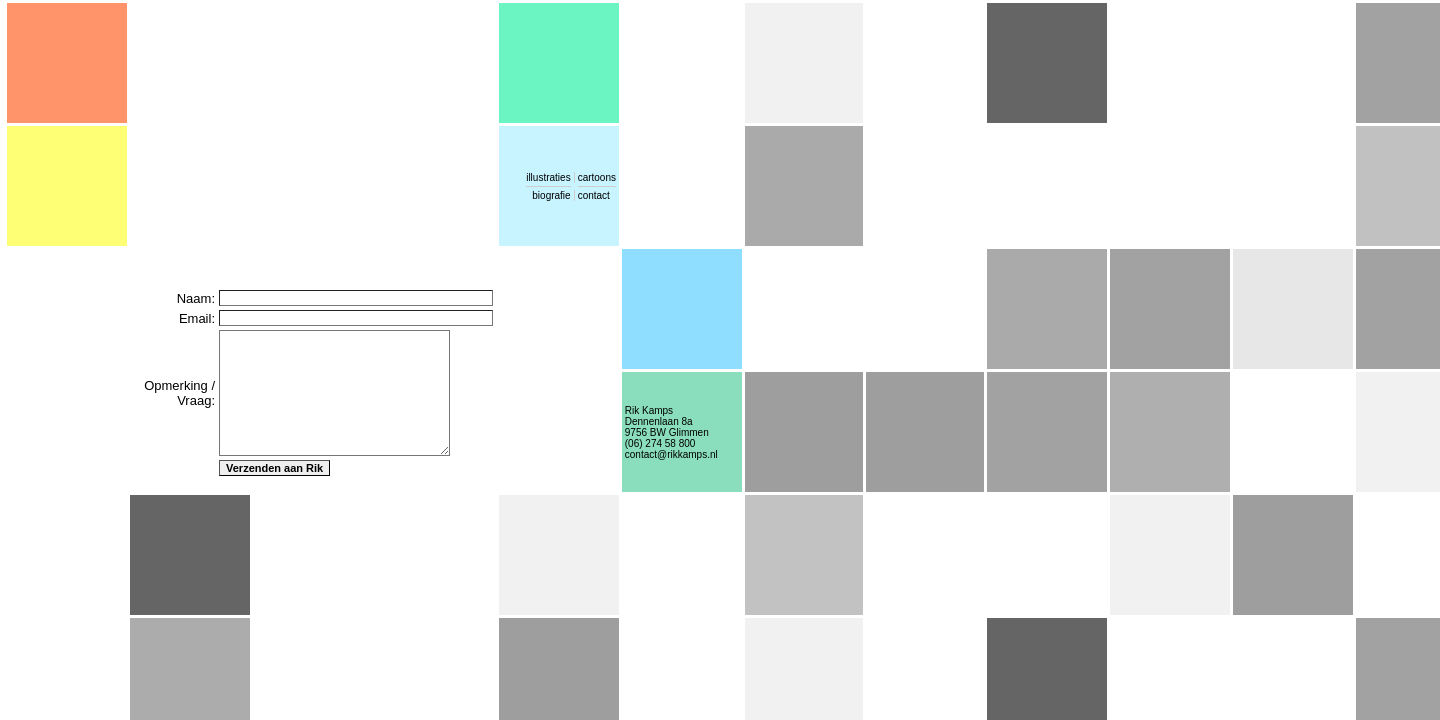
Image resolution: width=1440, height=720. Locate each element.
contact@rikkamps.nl (671, 454)
